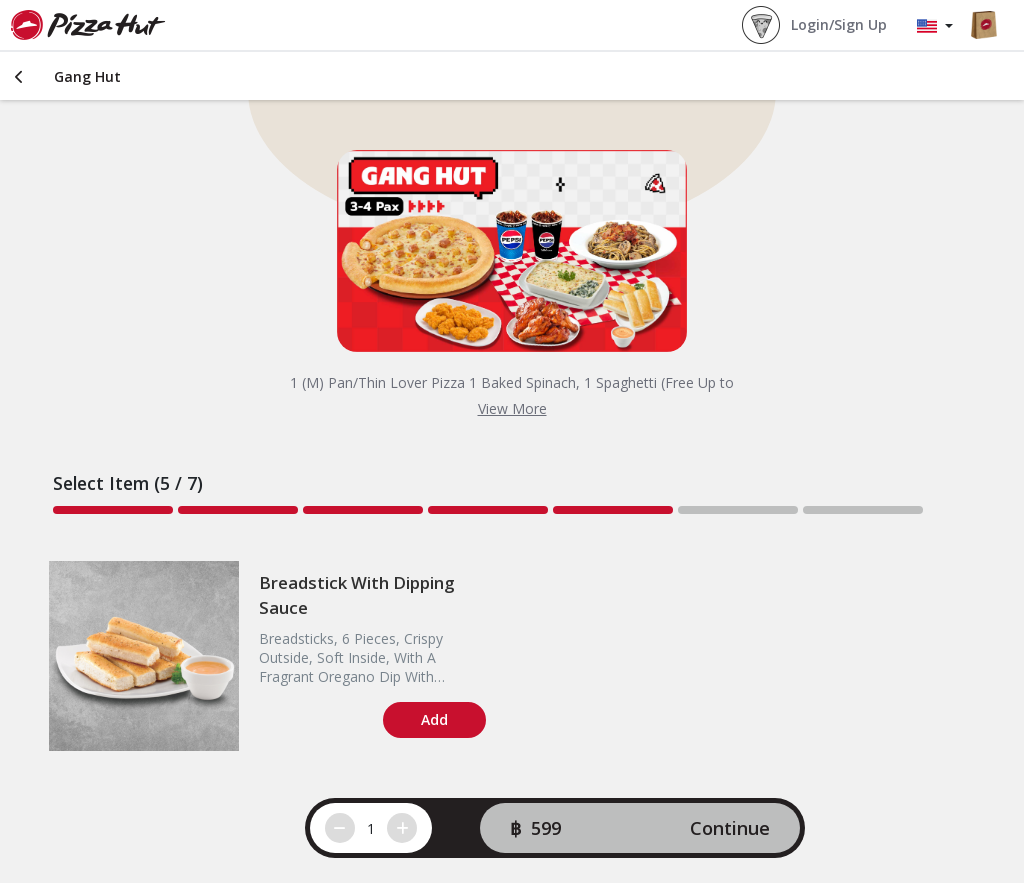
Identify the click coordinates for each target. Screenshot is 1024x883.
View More (512, 408)
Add (434, 719)
